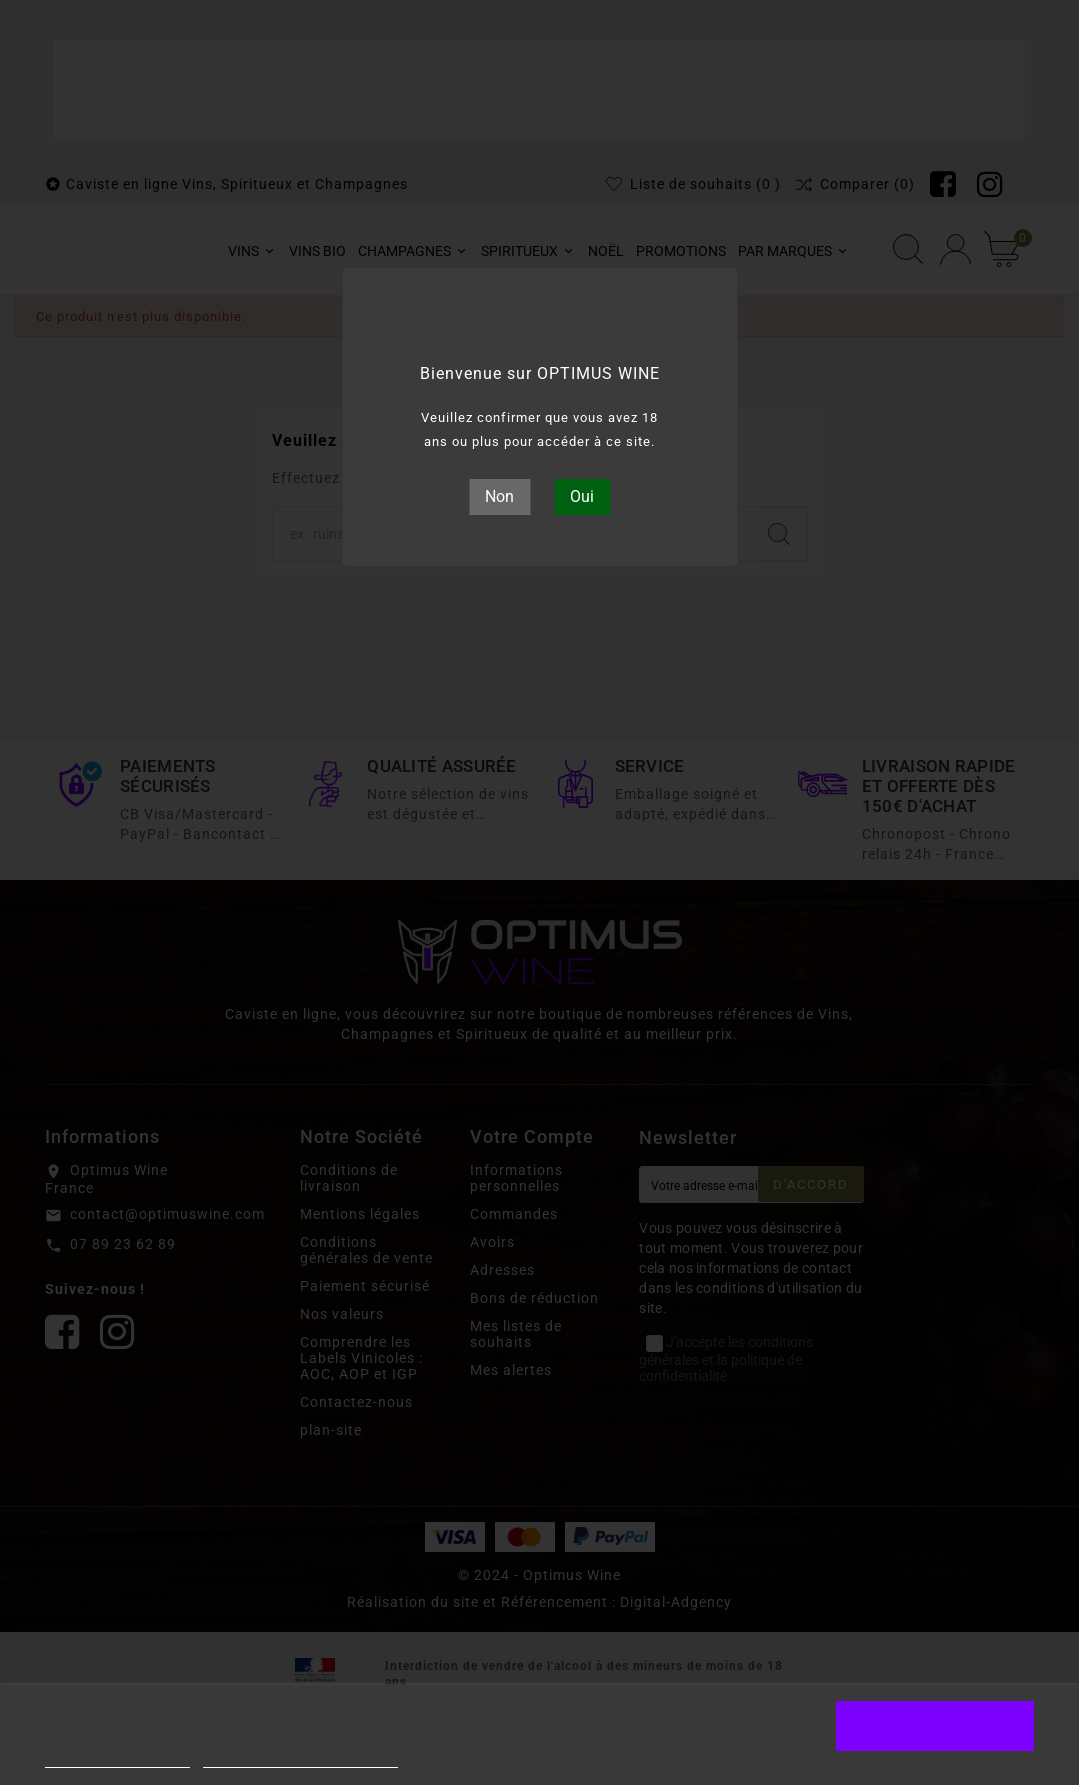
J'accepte (934, 1726)
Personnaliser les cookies (300, 1758)
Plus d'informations (117, 1758)
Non (499, 496)
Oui (582, 496)
